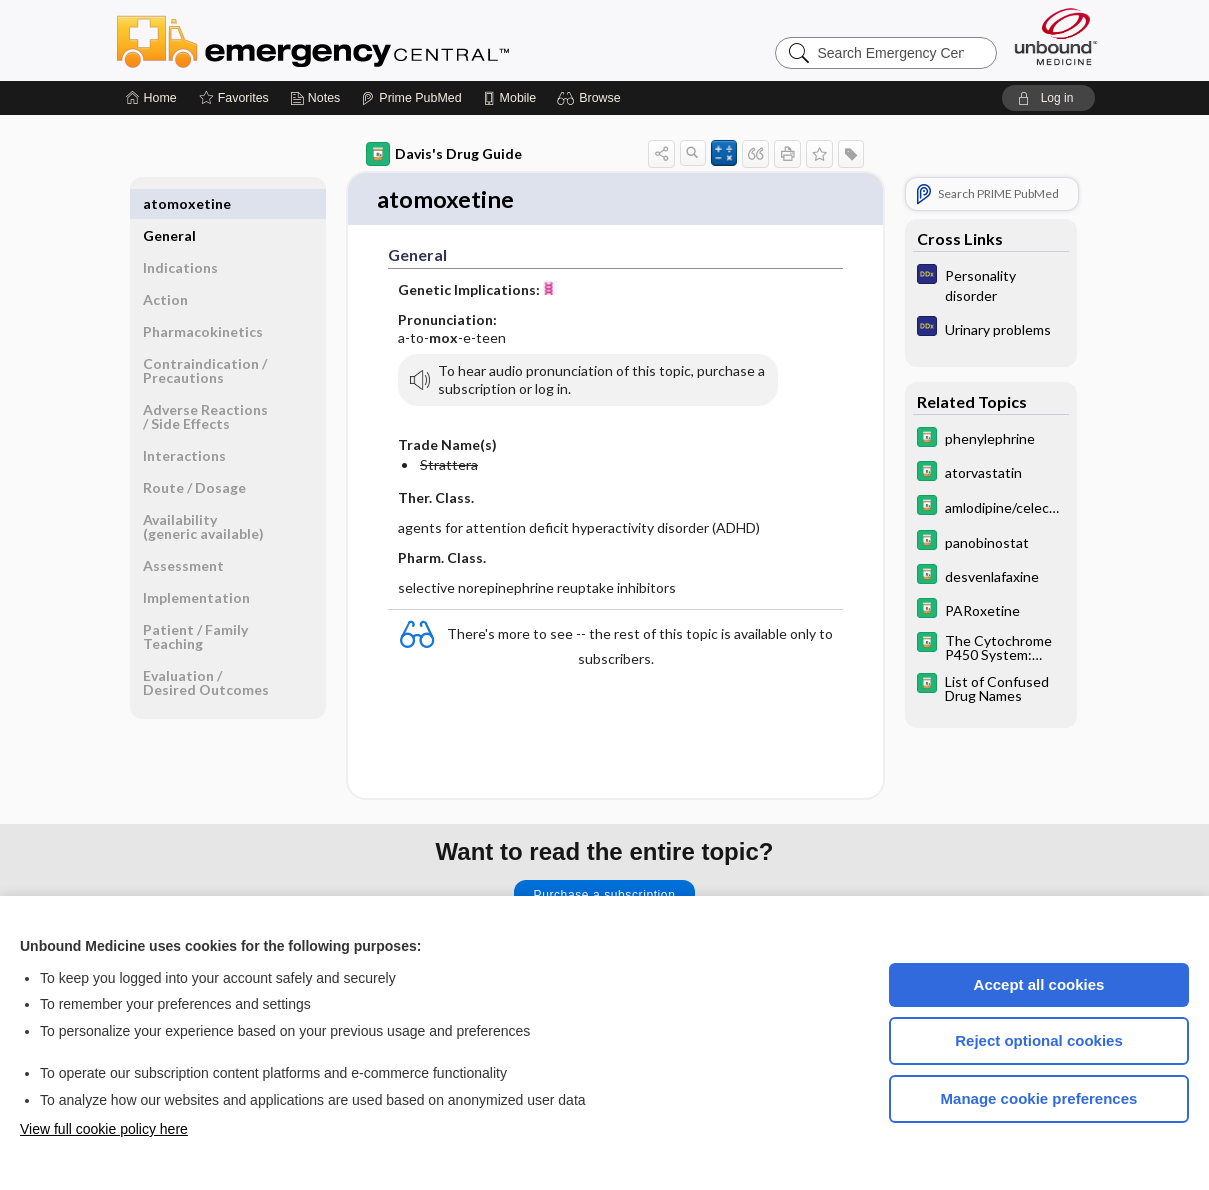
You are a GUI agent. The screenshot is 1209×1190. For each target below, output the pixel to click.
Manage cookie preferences (1039, 1098)
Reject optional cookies (1039, 1040)
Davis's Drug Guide (444, 154)
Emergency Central (365, 40)
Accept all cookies (1039, 984)
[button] (591, 98)
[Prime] (411, 98)
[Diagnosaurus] (991, 284)
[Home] (151, 98)
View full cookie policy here (104, 1129)
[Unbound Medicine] (1056, 36)
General (169, 203)
